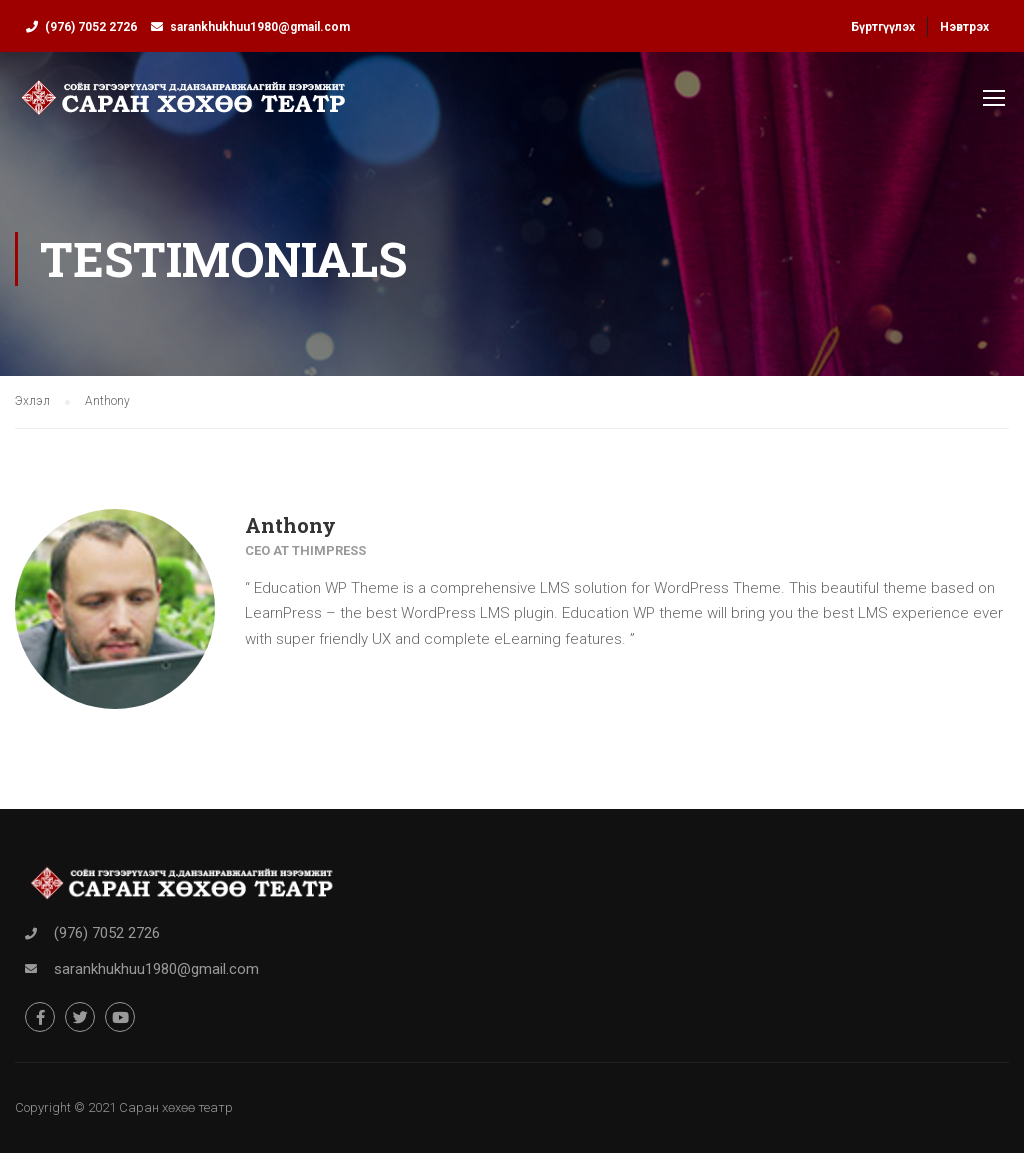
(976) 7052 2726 (91, 27)
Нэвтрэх (964, 27)
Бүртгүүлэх (883, 27)
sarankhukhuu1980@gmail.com (260, 27)
